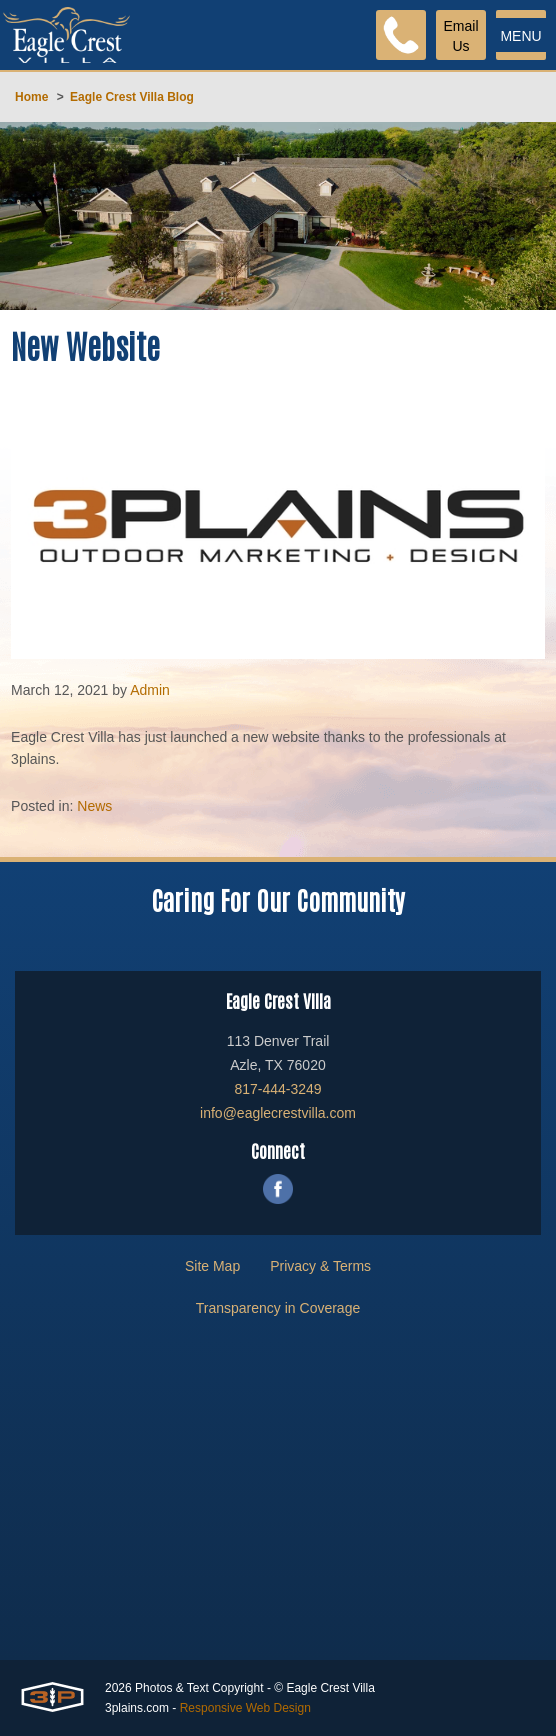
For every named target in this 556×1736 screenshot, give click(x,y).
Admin (150, 690)
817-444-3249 (277, 1089)
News (94, 806)
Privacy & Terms (320, 1266)
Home (31, 97)
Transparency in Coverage (278, 1308)
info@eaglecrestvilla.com (278, 1113)
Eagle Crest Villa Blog (132, 97)
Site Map (212, 1266)
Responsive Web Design (245, 1708)
